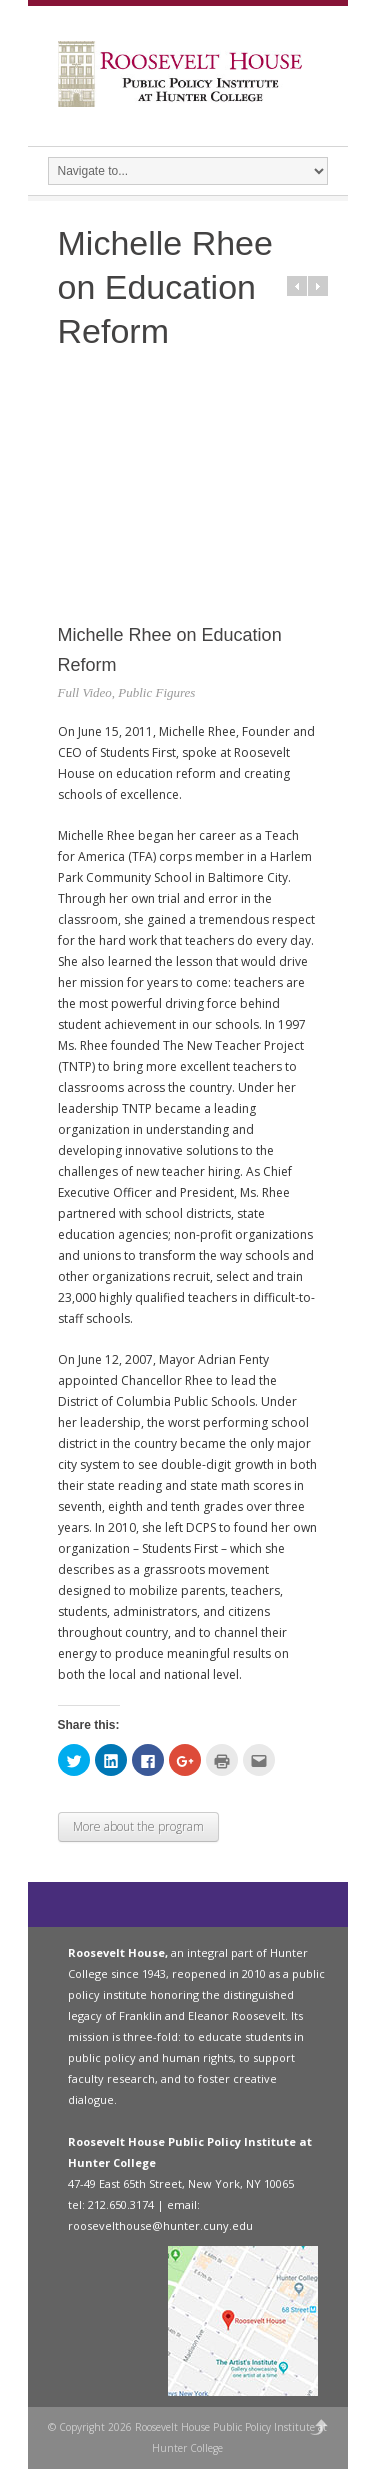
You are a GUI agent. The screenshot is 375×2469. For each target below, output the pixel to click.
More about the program (138, 1826)
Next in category (318, 286)
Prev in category (297, 286)
